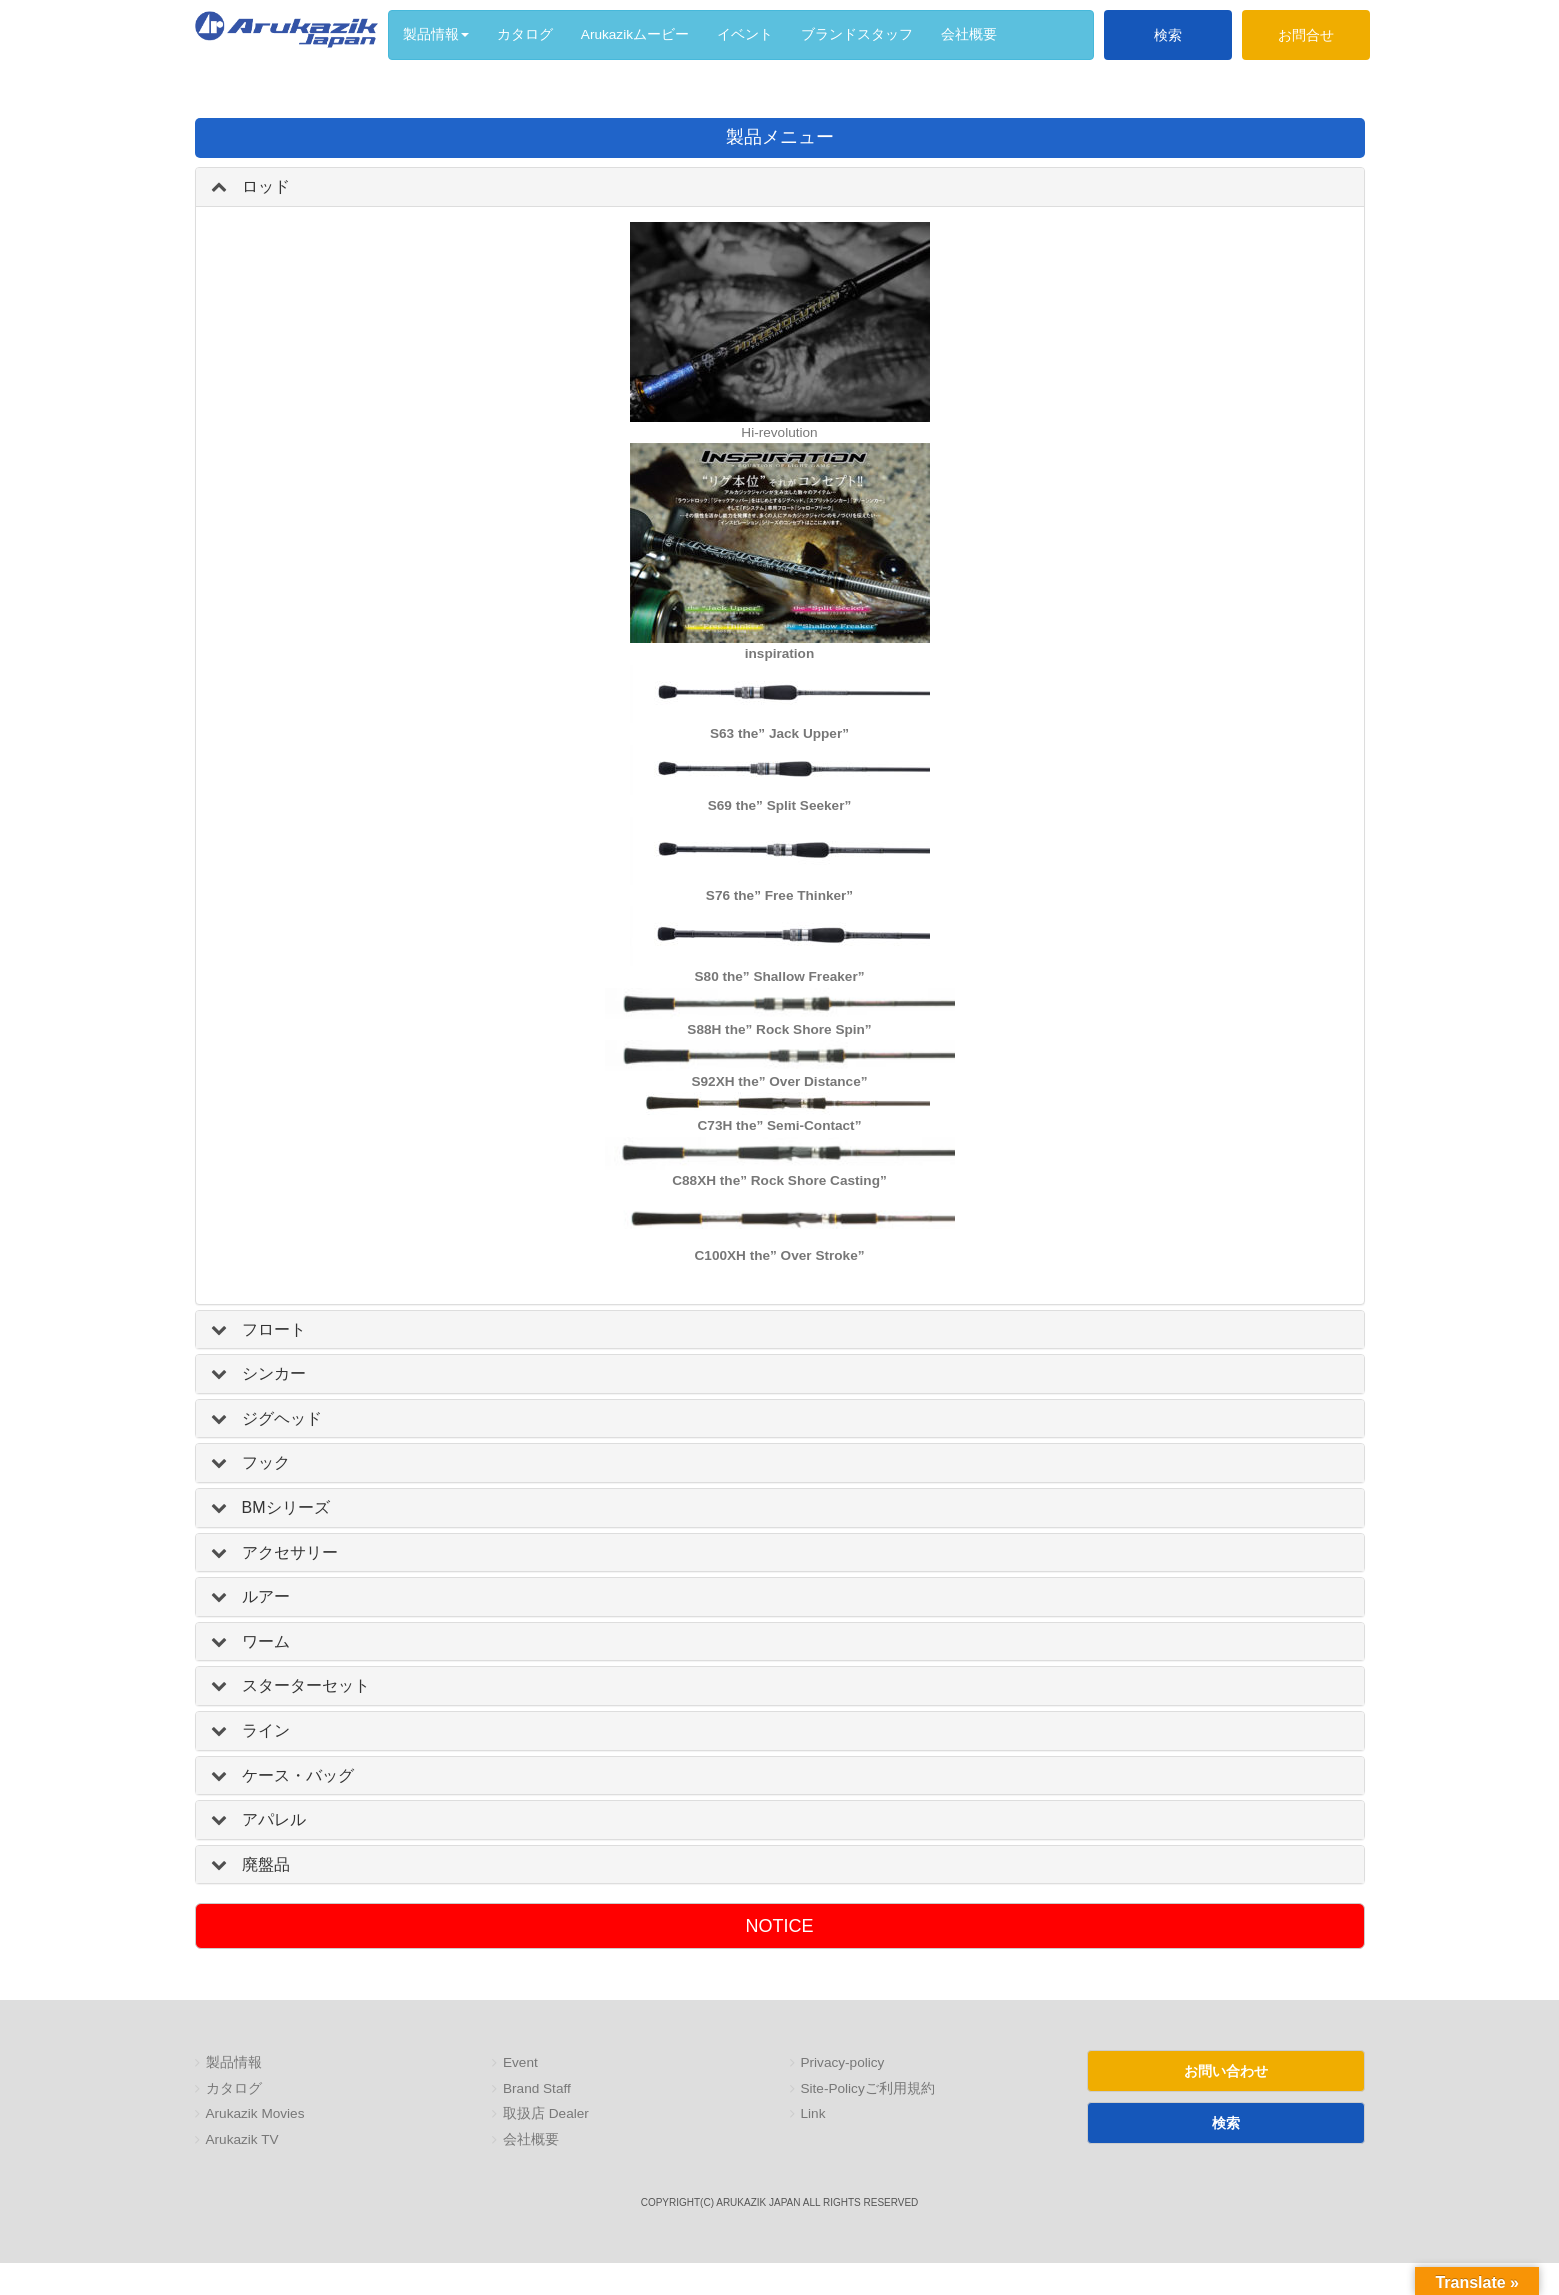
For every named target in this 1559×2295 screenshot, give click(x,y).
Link (813, 2113)
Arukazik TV (242, 2139)
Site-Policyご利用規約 (868, 2088)
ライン (266, 1730)
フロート (274, 1329)
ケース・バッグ (298, 1775)
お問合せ (1306, 35)
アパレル (274, 1819)
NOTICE (779, 1926)
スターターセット (306, 1685)
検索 (1168, 35)
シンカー (274, 1373)
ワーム (266, 1641)
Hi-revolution (779, 432)
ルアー (266, 1596)
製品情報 (234, 2062)
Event (520, 2062)
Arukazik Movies (255, 2113)
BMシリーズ (286, 1507)
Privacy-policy (843, 2062)
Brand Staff (537, 2088)
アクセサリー (290, 1552)
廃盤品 (266, 1864)
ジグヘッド (282, 1418)
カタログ (234, 2088)
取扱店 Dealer (546, 2113)
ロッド (266, 186)
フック (266, 1462)
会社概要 (531, 2139)
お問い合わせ (1226, 2071)
